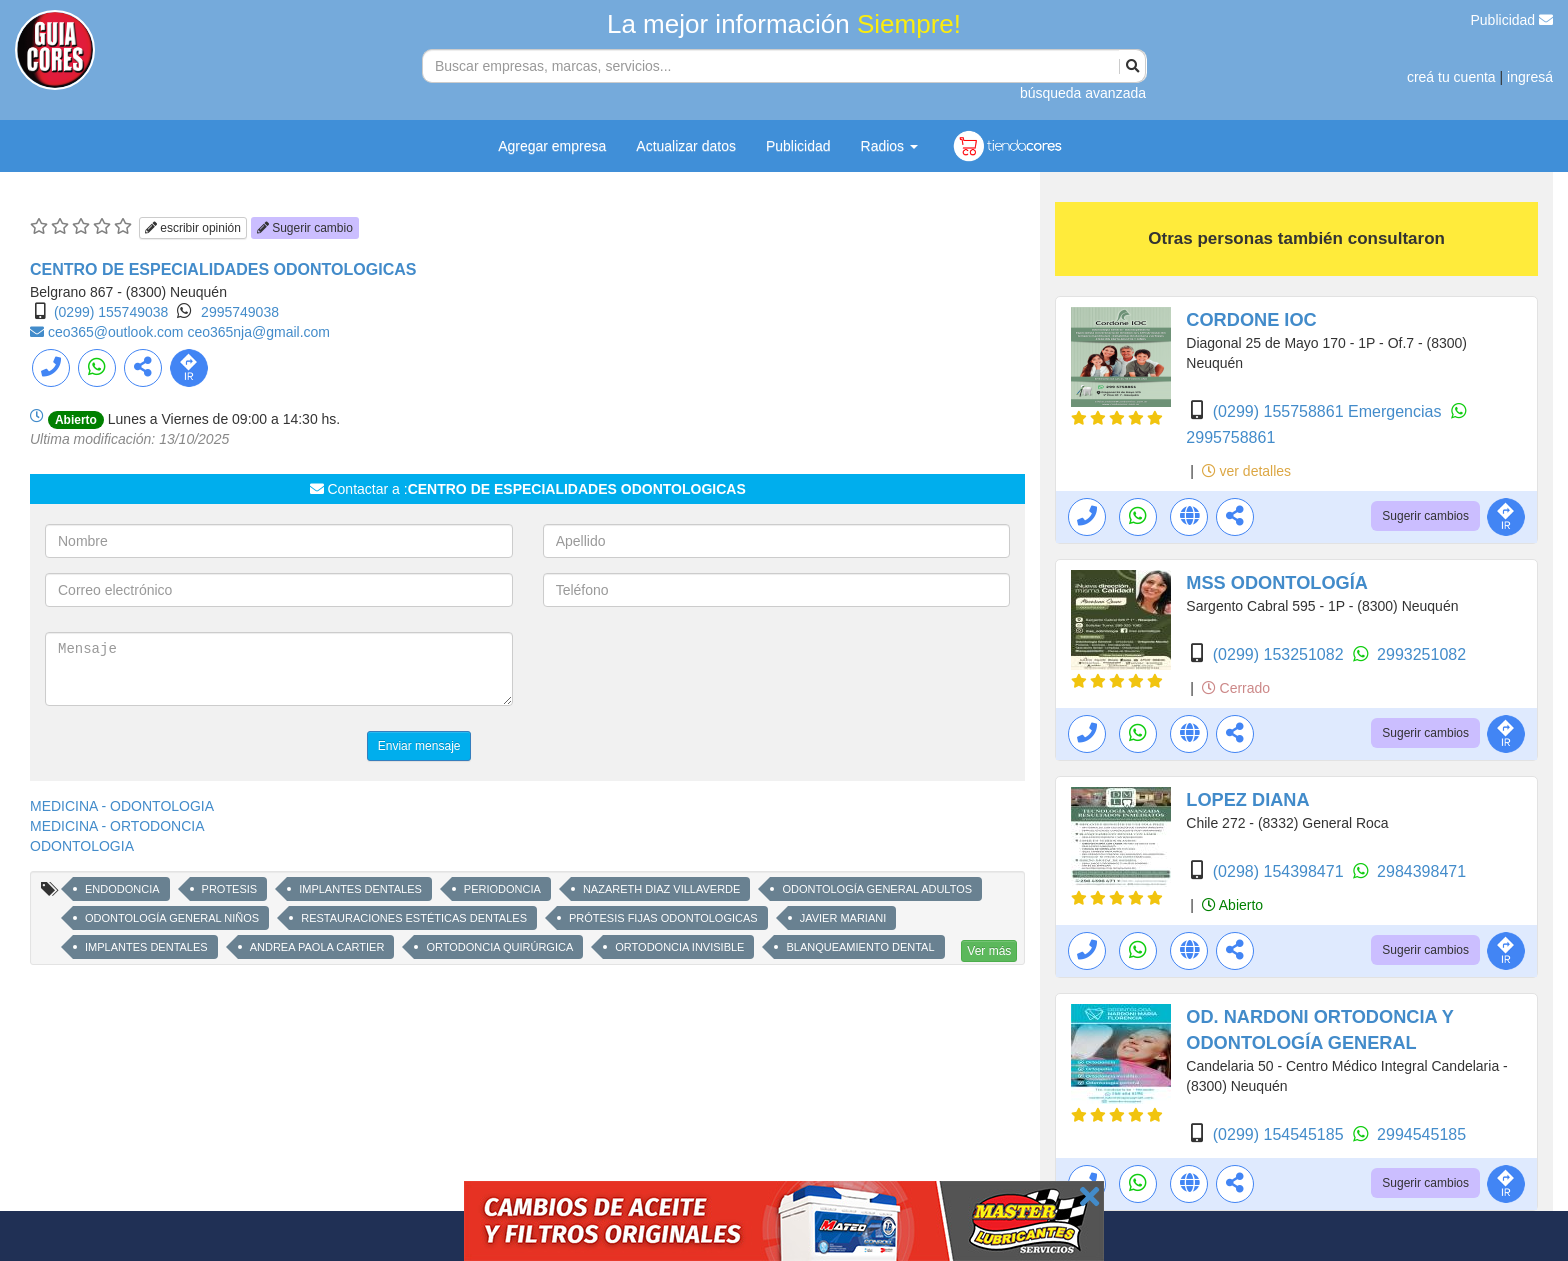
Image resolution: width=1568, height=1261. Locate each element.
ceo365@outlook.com (118, 332)
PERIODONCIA (502, 889)
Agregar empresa (552, 146)
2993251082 (1421, 654)
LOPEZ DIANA (1247, 800)
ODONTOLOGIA (82, 846)
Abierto (1232, 905)
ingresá (1530, 77)
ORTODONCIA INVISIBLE (679, 947)
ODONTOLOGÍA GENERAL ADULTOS (877, 889)
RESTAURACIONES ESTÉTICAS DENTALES (414, 918)
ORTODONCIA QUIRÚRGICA (499, 947)
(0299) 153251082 (1280, 654)
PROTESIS (230, 889)
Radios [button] (889, 146)
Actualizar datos (686, 146)
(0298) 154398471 (1280, 871)
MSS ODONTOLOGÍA (1277, 583)
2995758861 (1230, 437)
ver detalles (1246, 471)
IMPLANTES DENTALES (360, 889)
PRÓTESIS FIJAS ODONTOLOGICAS (663, 918)
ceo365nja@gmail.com (258, 332)
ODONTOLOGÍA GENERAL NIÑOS (172, 918)
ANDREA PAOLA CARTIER (317, 947)
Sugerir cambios (1425, 516)
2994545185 (1421, 1134)
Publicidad (1512, 20)
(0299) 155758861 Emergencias (1329, 411)
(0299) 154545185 (1280, 1134)
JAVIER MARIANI (843, 918)
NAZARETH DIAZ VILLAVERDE (662, 889)
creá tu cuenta (1451, 77)
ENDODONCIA (122, 889)
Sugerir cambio (305, 228)
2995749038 (240, 312)
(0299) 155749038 (111, 312)
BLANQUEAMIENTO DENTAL (860, 947)
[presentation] (695, 671)
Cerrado (1236, 688)
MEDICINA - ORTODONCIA (117, 826)
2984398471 (1421, 871)
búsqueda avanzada (1083, 93)
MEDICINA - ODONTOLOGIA (122, 806)
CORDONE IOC (1251, 320)
